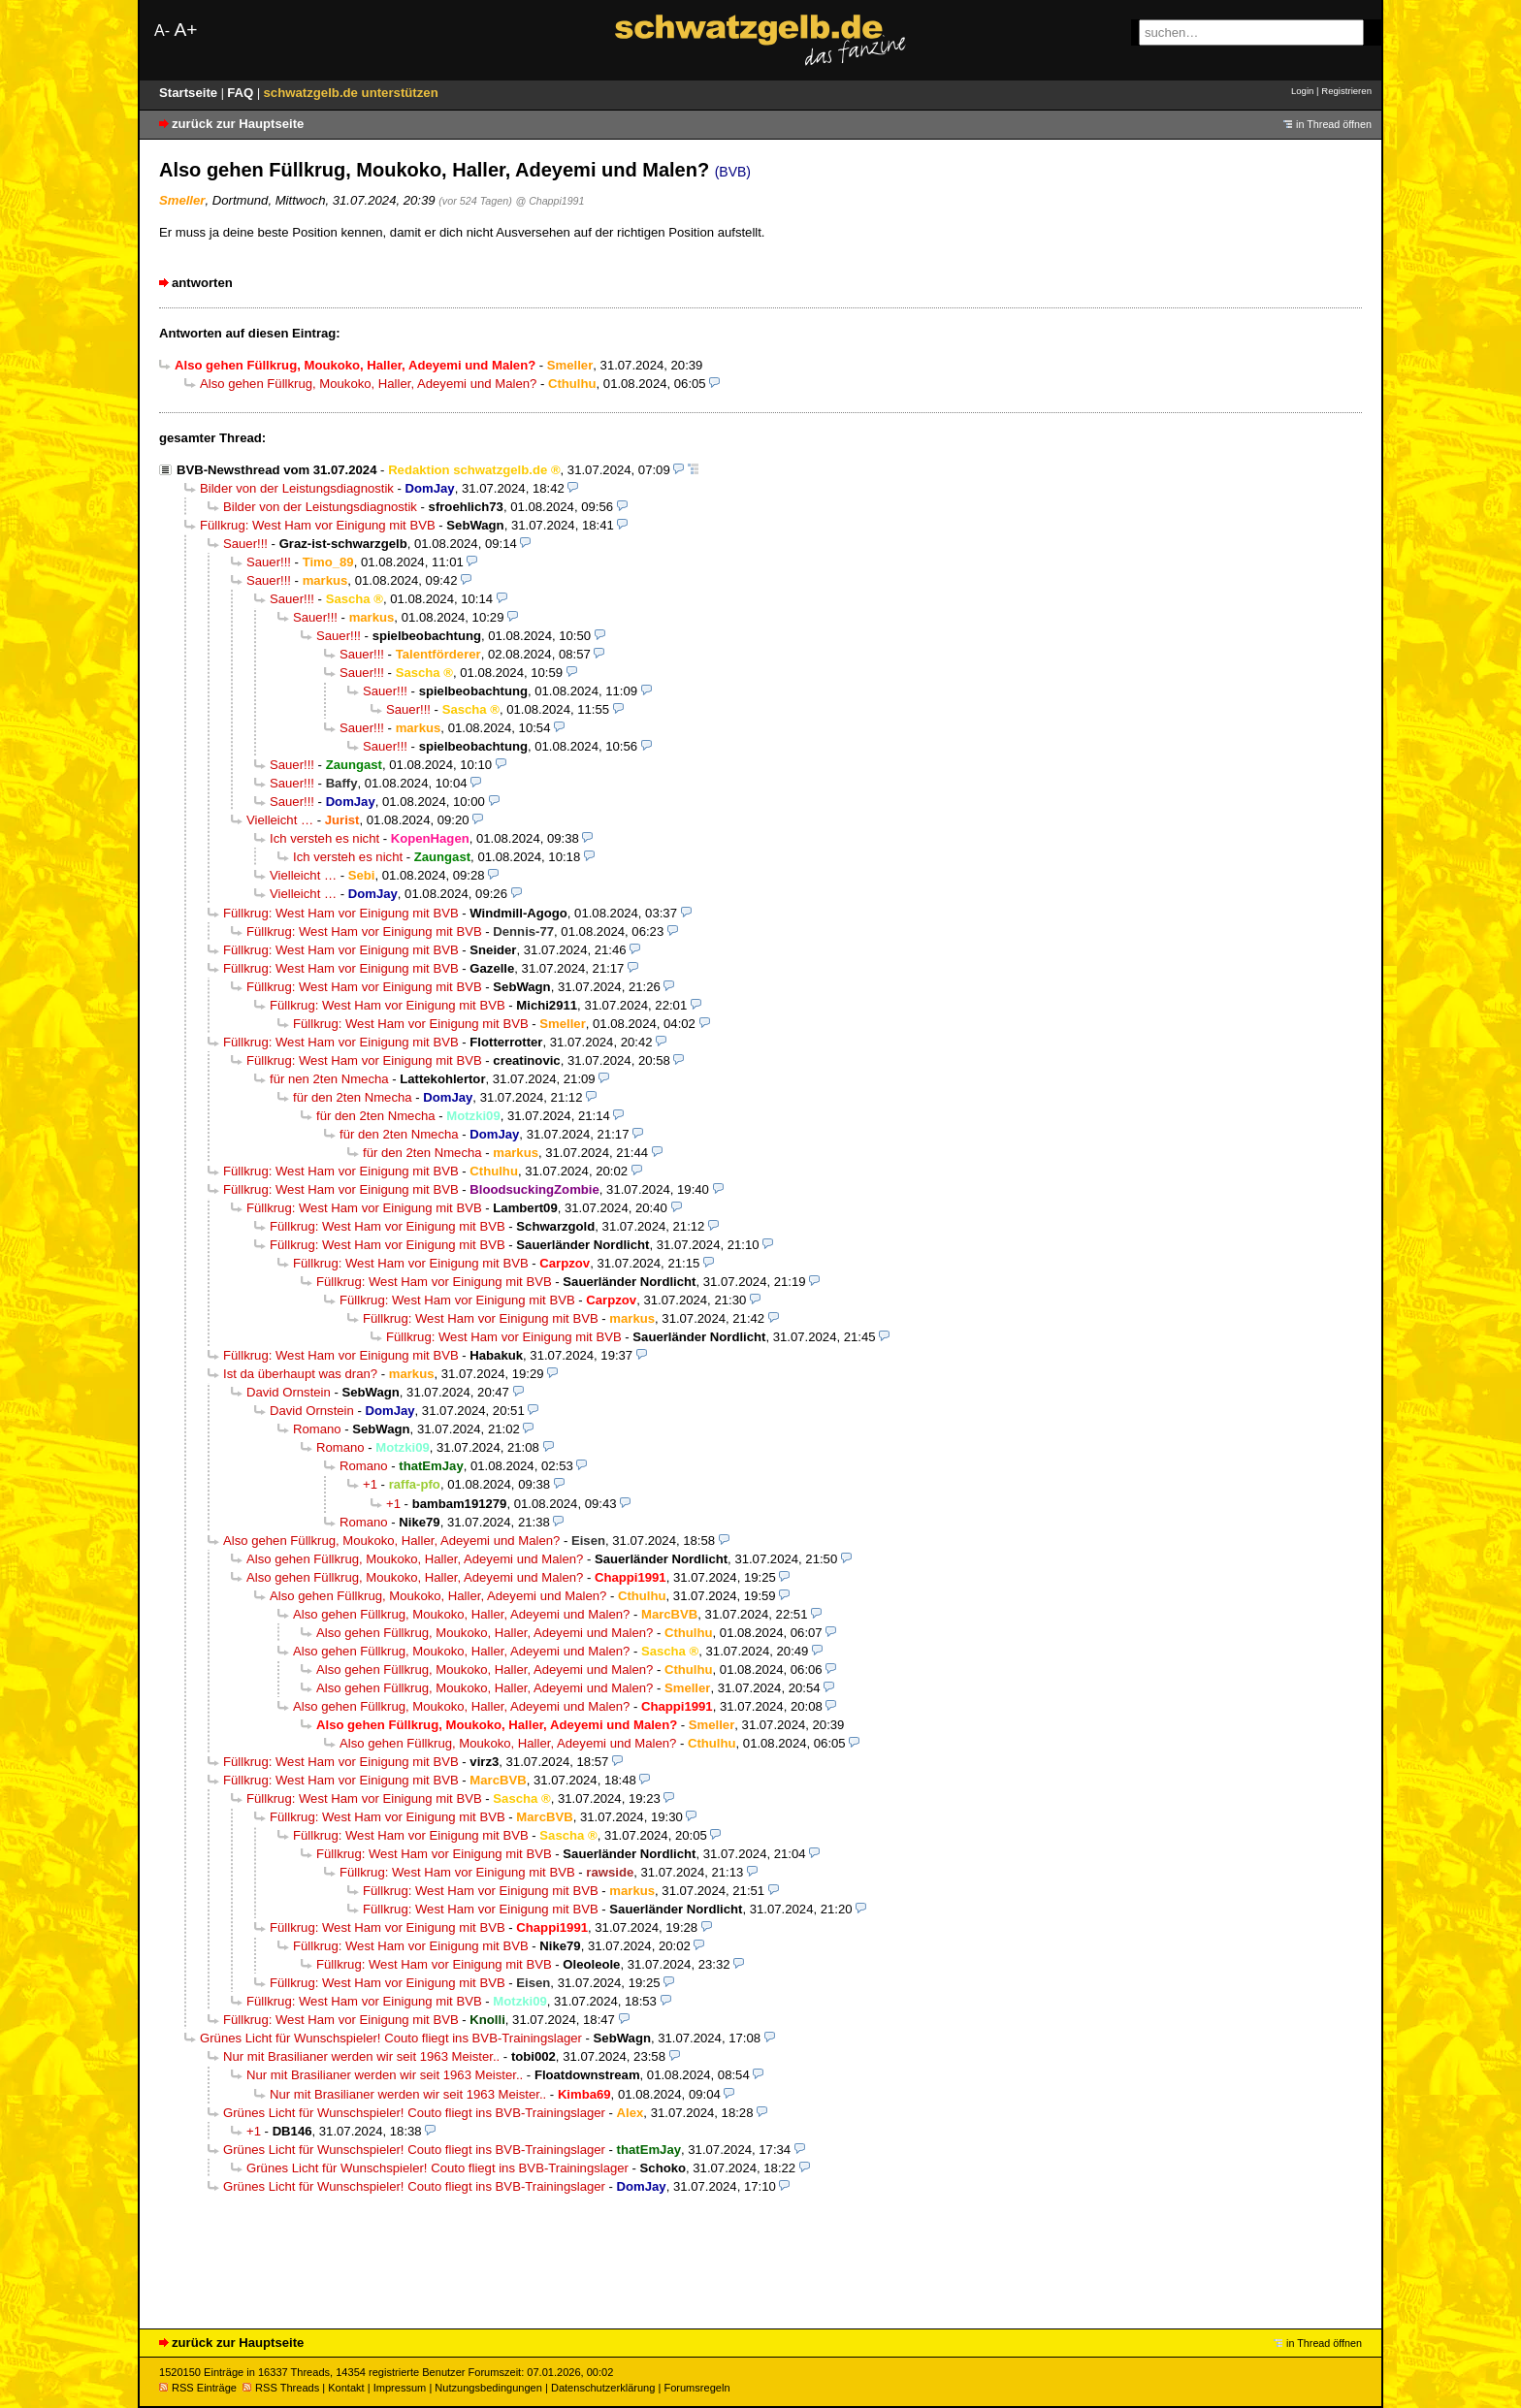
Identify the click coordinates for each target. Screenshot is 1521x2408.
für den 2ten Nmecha (352, 1097)
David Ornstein (288, 1392)
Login (1302, 90)
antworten (202, 282)
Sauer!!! (245, 543)
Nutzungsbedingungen (488, 2387)
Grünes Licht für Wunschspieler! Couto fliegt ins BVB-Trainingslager (391, 2038)
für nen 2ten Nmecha (329, 1079)
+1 (370, 1484)
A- (162, 30)
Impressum (400, 2387)
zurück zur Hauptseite (238, 123)
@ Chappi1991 (549, 201)
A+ (185, 29)
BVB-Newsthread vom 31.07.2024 (276, 470)
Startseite (190, 92)
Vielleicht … (279, 820)
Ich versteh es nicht (324, 838)
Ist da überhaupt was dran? (300, 1373)
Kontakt (346, 2387)
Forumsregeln (696, 2387)
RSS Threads (281, 2387)
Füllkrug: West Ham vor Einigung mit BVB (318, 525)
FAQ (242, 92)
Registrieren (1346, 90)
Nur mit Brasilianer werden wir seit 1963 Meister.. (361, 2056)
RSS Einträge (198, 2387)
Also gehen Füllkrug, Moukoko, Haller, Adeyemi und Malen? (368, 383)
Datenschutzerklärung (603, 2387)
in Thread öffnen (1334, 124)
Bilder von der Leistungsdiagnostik (297, 488)
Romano (317, 1429)
